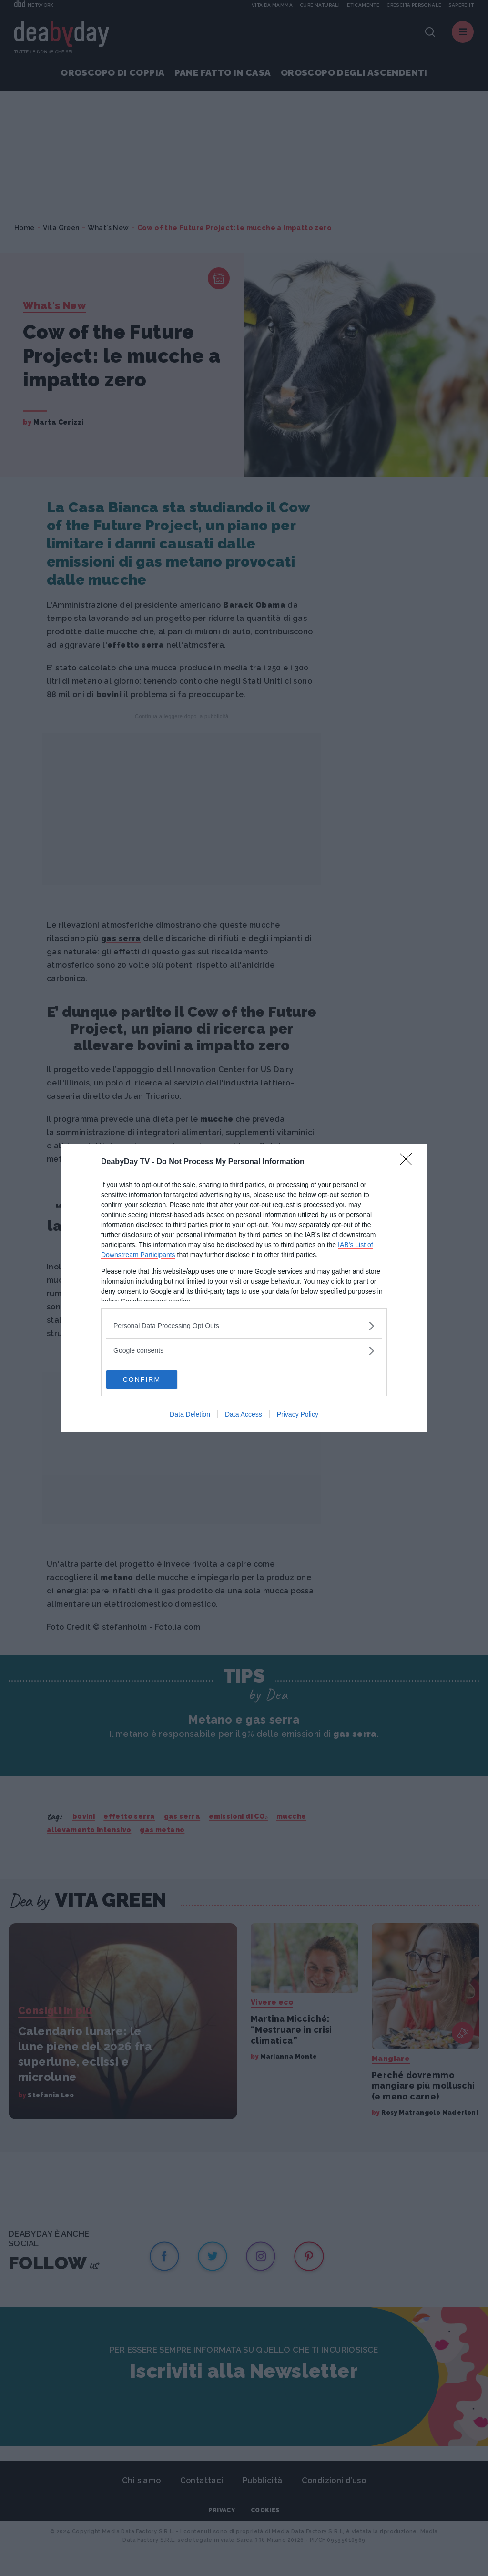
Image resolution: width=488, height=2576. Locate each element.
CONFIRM (151, 1379)
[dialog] (244, 1288)
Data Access (243, 1415)
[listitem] (244, 1325)
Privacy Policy (297, 1415)
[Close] (409, 1162)
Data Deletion (190, 1415)
